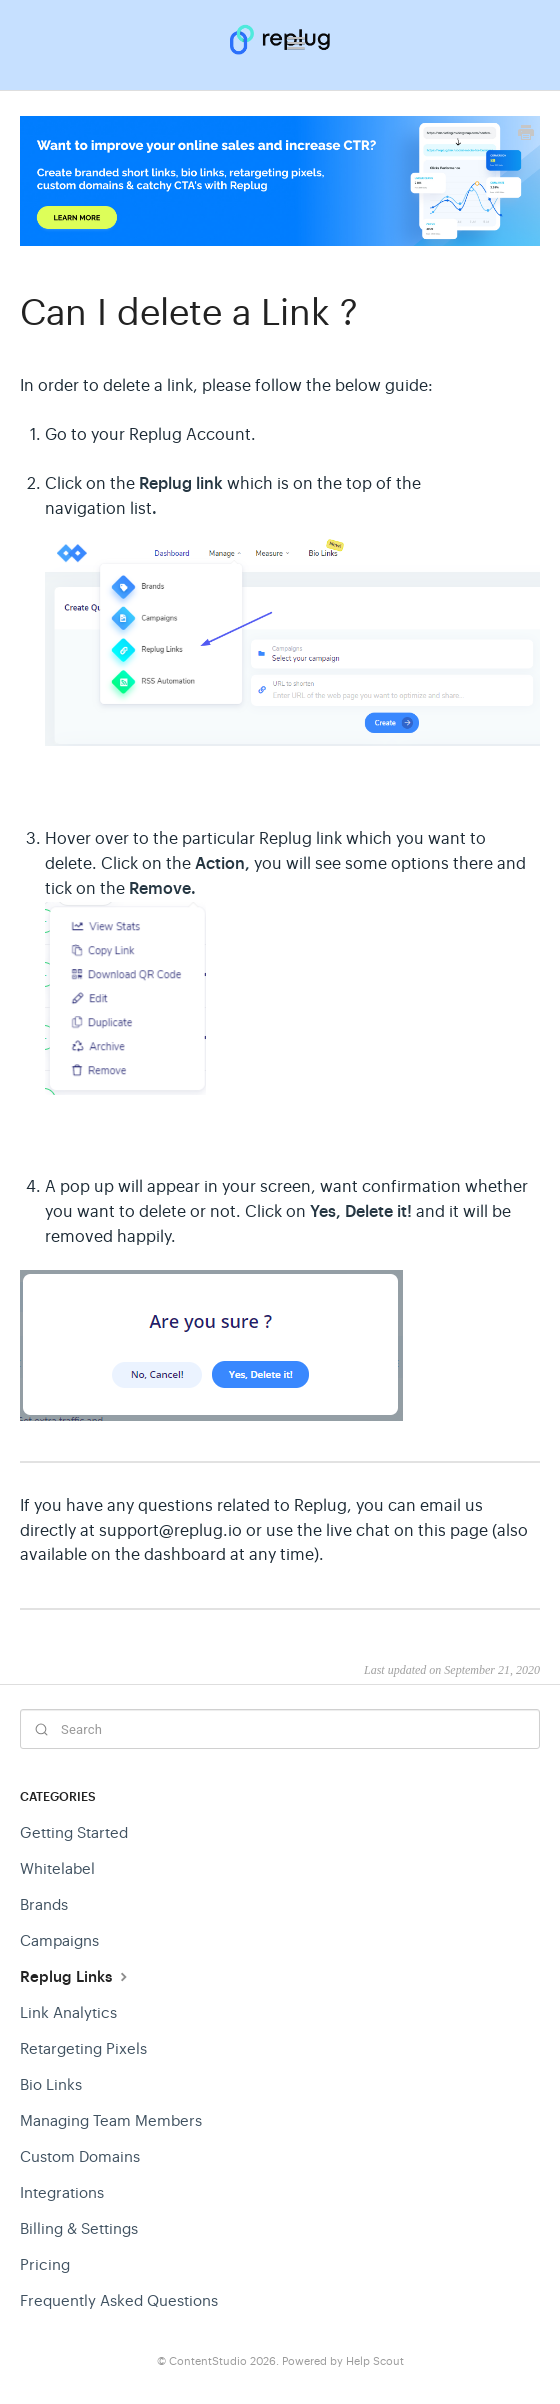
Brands (44, 1904)
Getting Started (74, 1832)
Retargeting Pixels (83, 2048)
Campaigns (59, 1940)
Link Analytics (68, 2012)
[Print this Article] (526, 135)
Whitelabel (57, 1868)
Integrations (62, 2192)
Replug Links (76, 1977)
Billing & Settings (79, 2228)
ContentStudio (208, 2361)
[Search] (280, 1729)
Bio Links (51, 2084)
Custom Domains (80, 2156)
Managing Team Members (111, 2120)
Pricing (45, 2264)
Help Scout (375, 2361)
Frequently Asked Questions (119, 2300)
